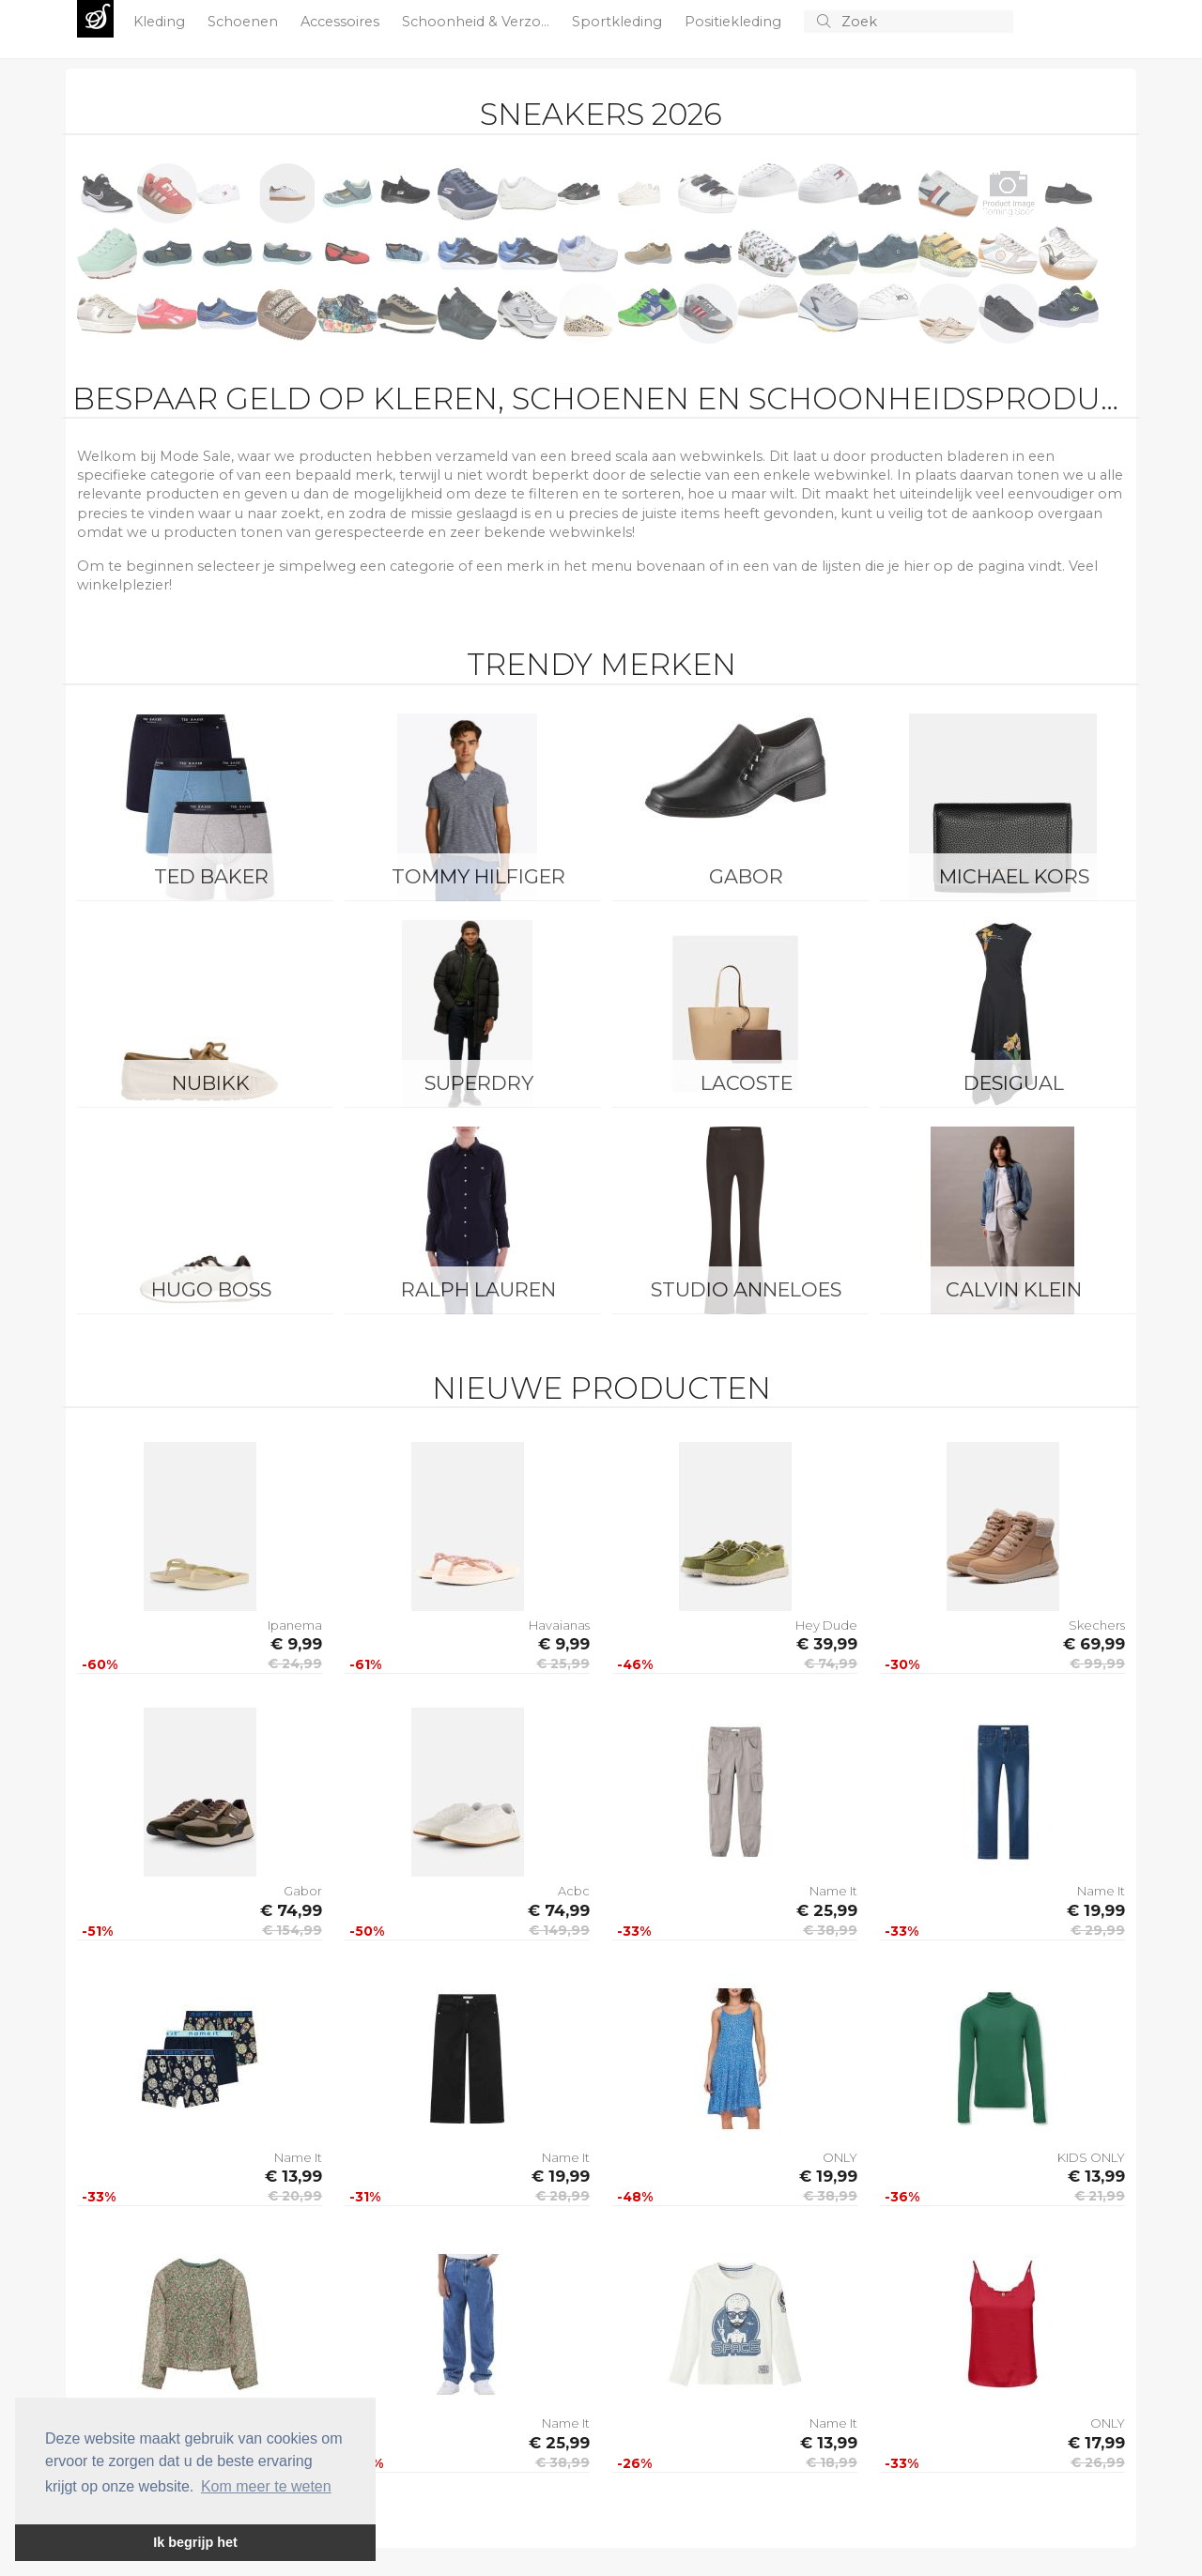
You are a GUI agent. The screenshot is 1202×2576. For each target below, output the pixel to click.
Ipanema (295, 1625)
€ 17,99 (1096, 2442)
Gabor (746, 876)
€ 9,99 (296, 1643)
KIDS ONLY (1091, 2157)
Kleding (161, 21)
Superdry (478, 1083)
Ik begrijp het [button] (195, 2542)
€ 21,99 (1099, 2195)
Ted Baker (211, 876)
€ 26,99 (1098, 2462)
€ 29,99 (1098, 1930)
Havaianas (559, 1625)
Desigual (1013, 1083)
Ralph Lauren (478, 1289)
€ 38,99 (830, 1930)
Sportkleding (619, 21)
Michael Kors (1014, 876)
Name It (833, 1890)
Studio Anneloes (746, 1289)
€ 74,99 (830, 1663)
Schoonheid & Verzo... (477, 21)
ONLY (840, 2157)
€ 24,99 (295, 1663)
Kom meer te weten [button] (266, 2486)
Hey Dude (826, 1625)
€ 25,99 (563, 1663)
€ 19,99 (1096, 1910)
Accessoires (341, 21)
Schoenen (245, 21)
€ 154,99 (292, 1930)
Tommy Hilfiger (478, 876)
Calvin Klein (1014, 1289)
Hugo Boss (211, 1289)
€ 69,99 (1094, 1643)
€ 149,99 (559, 1930)
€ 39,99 (826, 1643)
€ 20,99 (295, 2195)
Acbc (574, 1890)
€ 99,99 (1097, 1663)
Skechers (1097, 1625)
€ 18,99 (831, 2462)
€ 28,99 (562, 2195)
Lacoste (747, 1083)
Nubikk (211, 1083)
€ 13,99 (293, 2176)
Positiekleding (735, 21)
